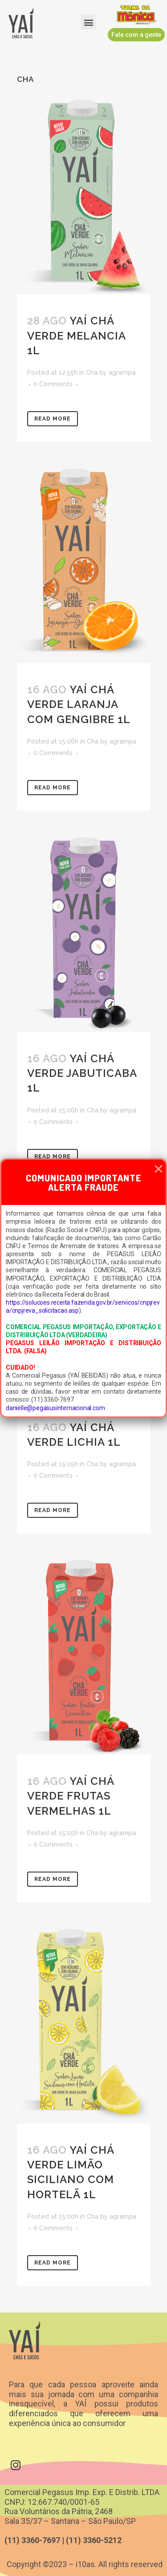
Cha (92, 372)
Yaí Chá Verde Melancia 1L (76, 335)
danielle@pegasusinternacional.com (55, 1407)
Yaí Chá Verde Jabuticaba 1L (82, 1073)
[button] (88, 22)
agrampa (122, 372)
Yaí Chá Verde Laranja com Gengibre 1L (78, 704)
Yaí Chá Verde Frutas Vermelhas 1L (70, 1796)
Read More (52, 419)
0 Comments (53, 384)
